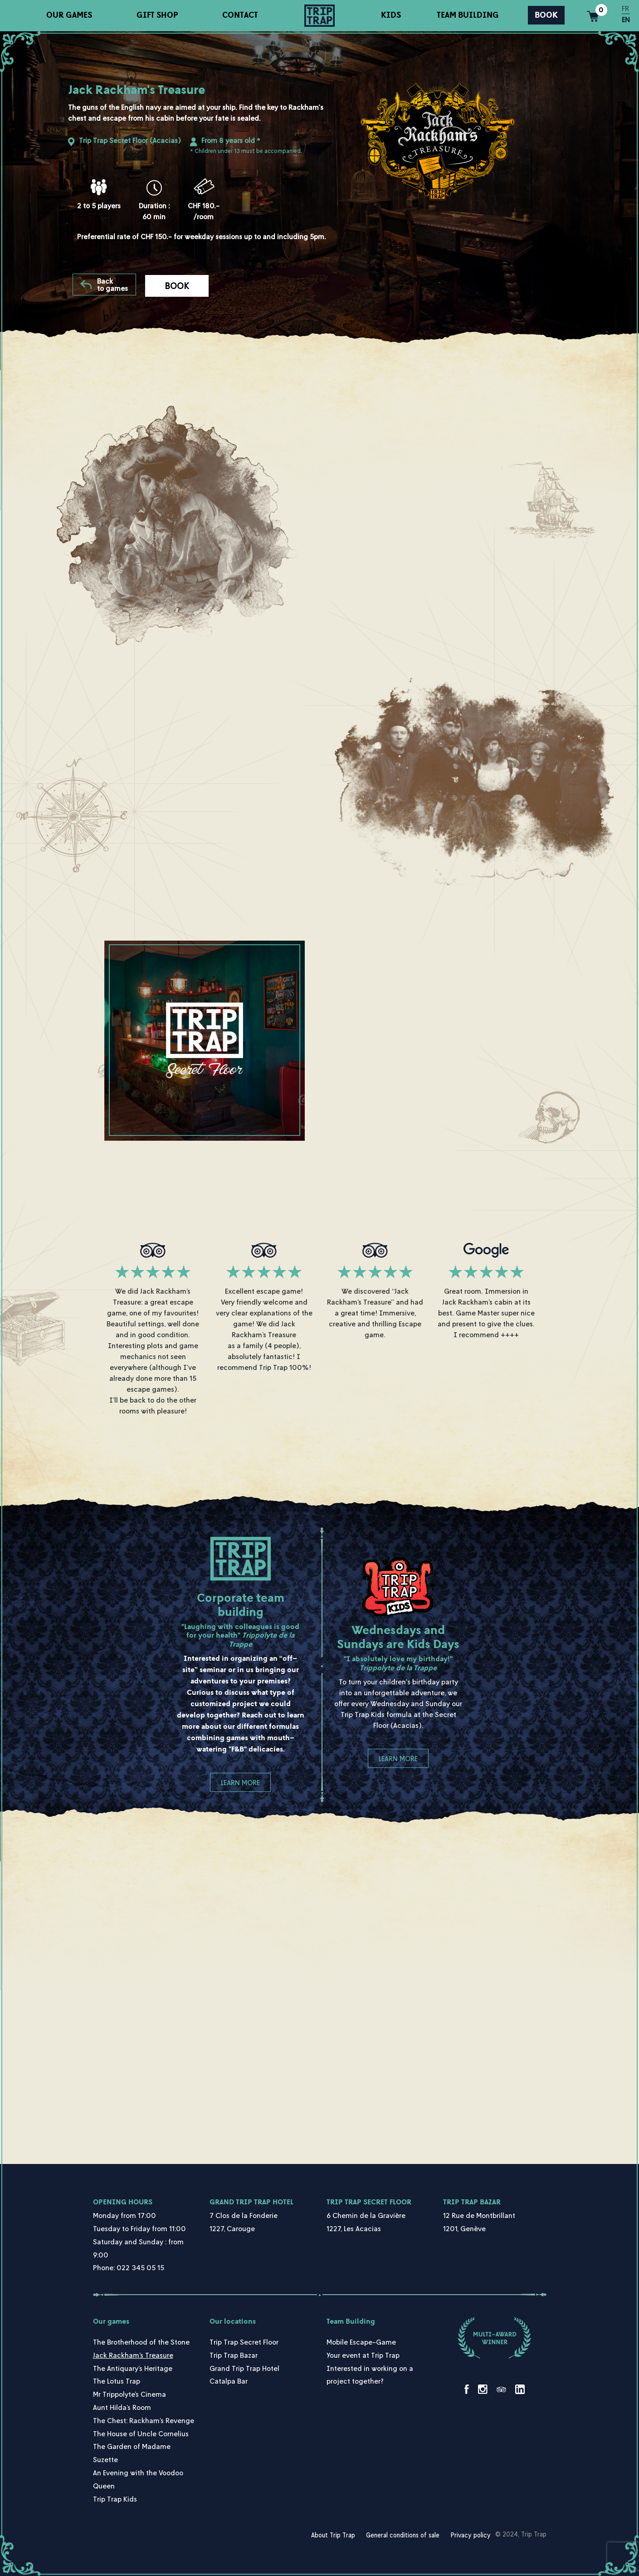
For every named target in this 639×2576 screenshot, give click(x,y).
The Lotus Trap (116, 2380)
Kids (391, 15)
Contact (240, 15)
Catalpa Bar (229, 2380)
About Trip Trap (333, 2535)
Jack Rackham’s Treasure (133, 2355)
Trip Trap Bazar (472, 2202)
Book (546, 15)
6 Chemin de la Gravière (366, 2215)
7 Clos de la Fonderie (244, 2215)
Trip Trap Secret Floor (369, 2202)
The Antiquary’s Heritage (132, 2368)
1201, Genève (464, 2228)
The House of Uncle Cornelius (141, 2433)
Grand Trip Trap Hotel (251, 2202)
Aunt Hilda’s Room (122, 2407)
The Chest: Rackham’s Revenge (143, 2420)
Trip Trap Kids (115, 2498)
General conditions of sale (402, 2535)
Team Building (468, 15)
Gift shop (157, 15)
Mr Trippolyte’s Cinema (129, 2394)
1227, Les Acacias (354, 2228)
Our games (69, 15)
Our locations (233, 2321)
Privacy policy (470, 2535)
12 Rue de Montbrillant (479, 2215)
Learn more (240, 1782)
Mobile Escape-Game (361, 2341)
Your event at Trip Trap (363, 2355)
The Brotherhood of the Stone (141, 2341)
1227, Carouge (232, 2228)
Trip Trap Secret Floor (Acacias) (130, 140)
